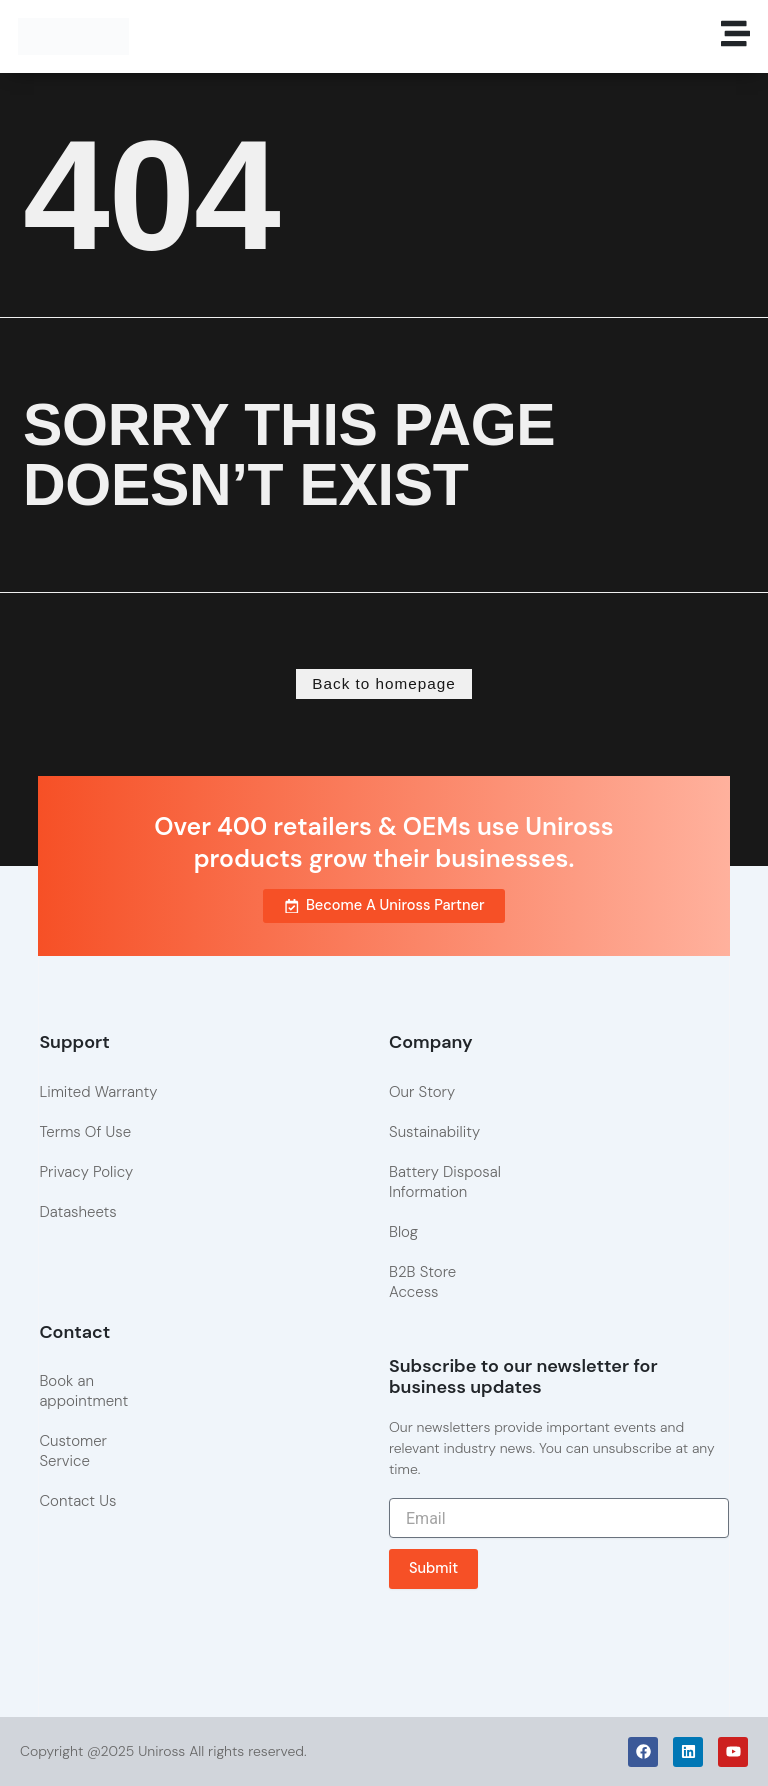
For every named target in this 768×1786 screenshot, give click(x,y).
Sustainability (434, 1131)
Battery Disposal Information (445, 1181)
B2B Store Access (422, 1281)
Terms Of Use (85, 1131)
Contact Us (77, 1501)
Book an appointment (83, 1391)
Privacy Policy (86, 1171)
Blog (403, 1231)
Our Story (422, 1091)
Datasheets (77, 1211)
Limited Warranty (98, 1091)
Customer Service (73, 1451)
